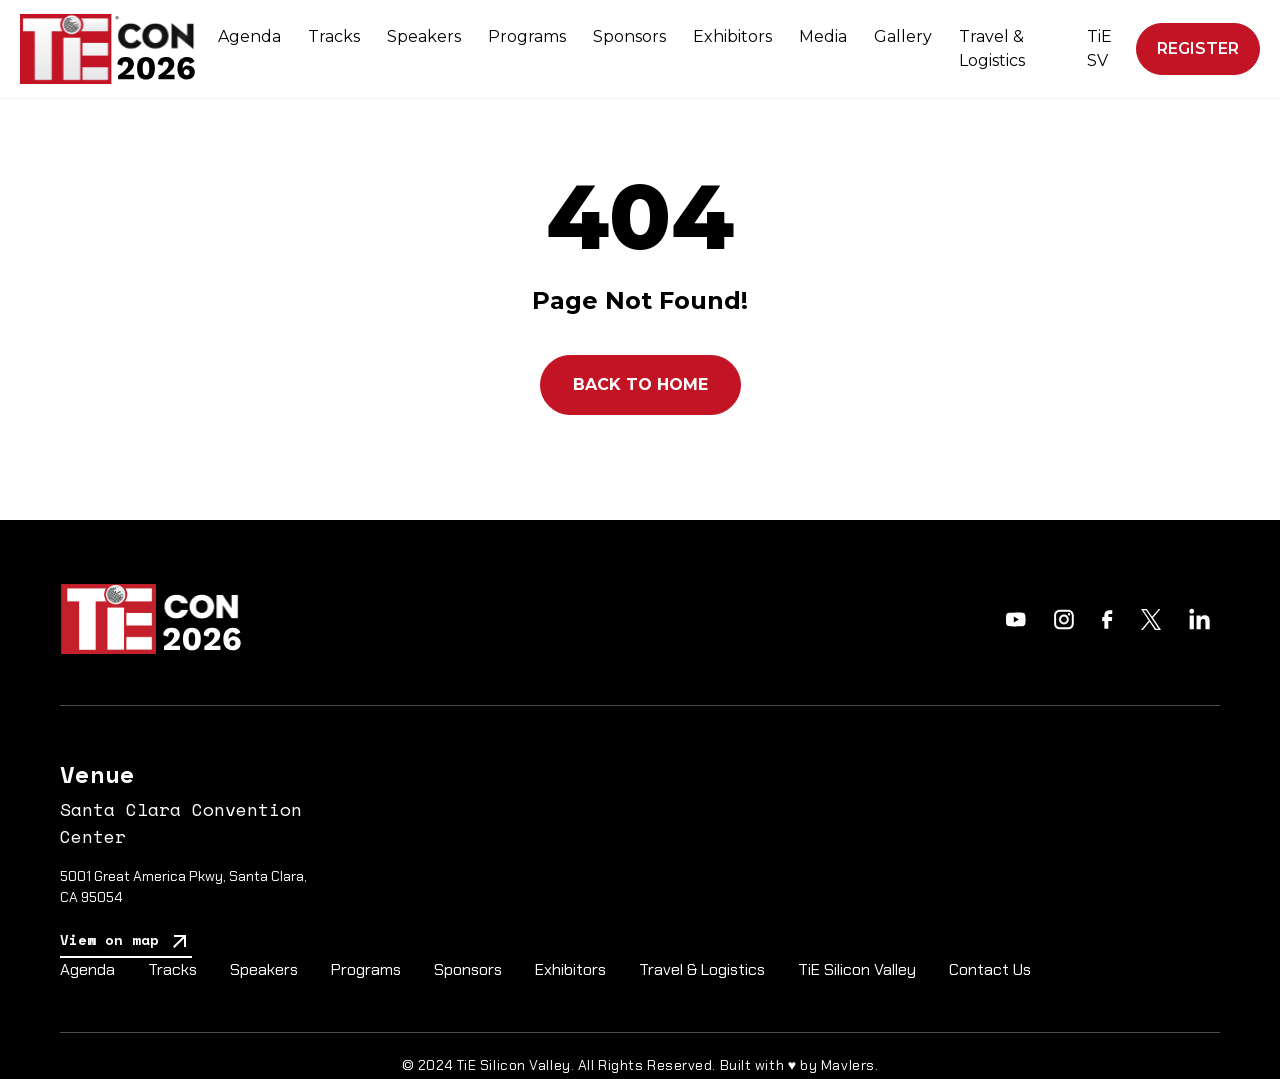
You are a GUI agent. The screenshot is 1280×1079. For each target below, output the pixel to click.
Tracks (334, 36)
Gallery (903, 36)
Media (823, 36)
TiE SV (1099, 48)
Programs (527, 36)
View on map (126, 941)
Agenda (249, 36)
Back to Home (640, 384)
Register (1198, 48)
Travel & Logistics (992, 48)
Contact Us (990, 969)
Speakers (424, 36)
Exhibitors (732, 36)
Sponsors (629, 36)
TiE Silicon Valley (857, 969)
